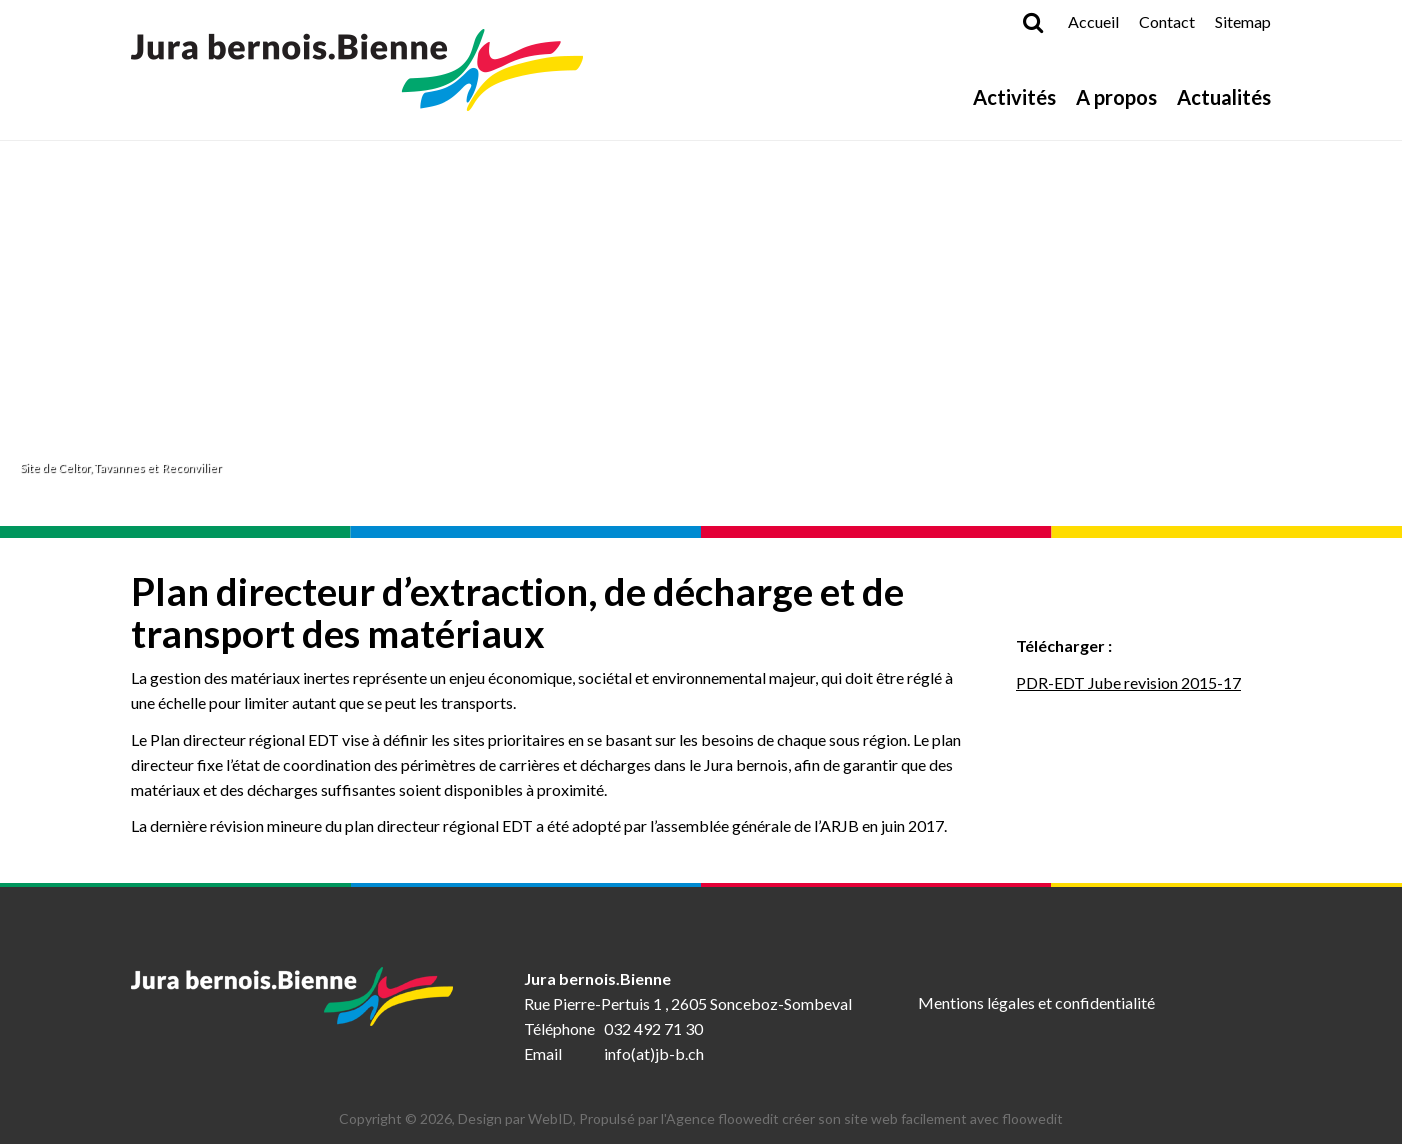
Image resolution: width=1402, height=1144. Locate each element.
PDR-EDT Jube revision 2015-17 (1128, 682)
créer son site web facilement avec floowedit (922, 1118)
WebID (550, 1118)
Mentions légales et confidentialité (1036, 1002)
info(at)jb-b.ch (654, 1053)
